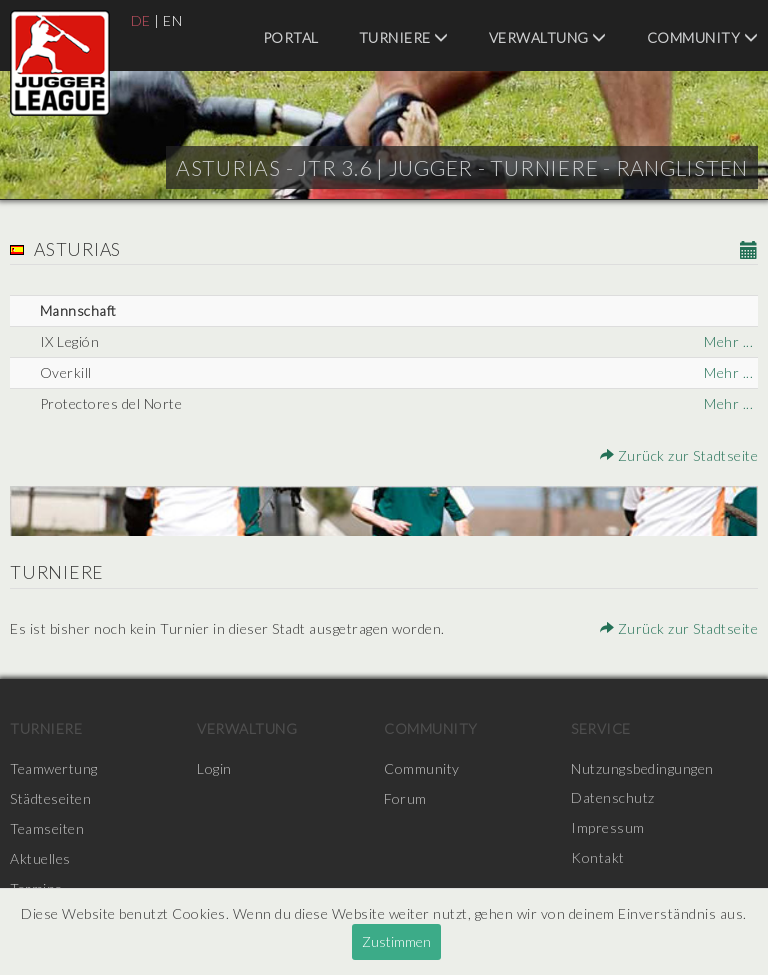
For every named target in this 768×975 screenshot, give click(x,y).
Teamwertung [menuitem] (54, 768)
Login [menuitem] (214, 768)
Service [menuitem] (601, 728)
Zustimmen (396, 941)
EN (172, 20)
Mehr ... (728, 341)
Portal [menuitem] (291, 37)
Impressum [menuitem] (608, 828)
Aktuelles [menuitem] (40, 858)
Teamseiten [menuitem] (47, 828)
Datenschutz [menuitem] (613, 798)
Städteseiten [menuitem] (50, 798)
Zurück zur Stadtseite (679, 455)
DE (141, 20)
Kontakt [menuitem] (598, 858)
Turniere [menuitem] (404, 37)
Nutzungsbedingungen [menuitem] (642, 768)
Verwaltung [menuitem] (548, 37)
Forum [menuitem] (405, 798)
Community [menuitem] (703, 37)
